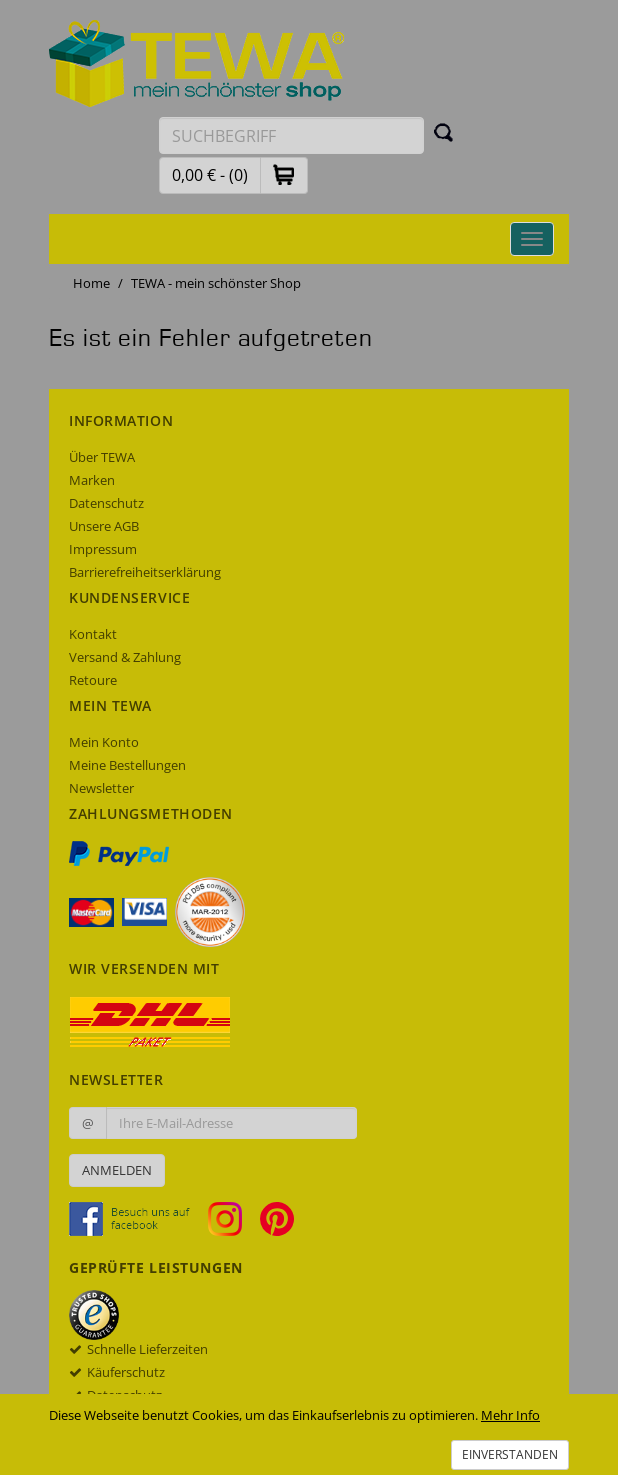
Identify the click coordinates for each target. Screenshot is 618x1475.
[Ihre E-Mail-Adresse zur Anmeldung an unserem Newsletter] (231, 1123)
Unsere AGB (104, 526)
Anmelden (117, 1170)
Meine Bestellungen (127, 765)
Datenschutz (106, 503)
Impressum (103, 549)
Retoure (93, 680)
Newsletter (101, 788)
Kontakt (93, 634)
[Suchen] (444, 132)
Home (91, 283)
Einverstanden (510, 1454)
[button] (284, 174)
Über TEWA (102, 457)
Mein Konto (104, 742)
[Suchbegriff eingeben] (291, 135)
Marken (92, 480)
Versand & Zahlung (125, 657)
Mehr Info (510, 1415)
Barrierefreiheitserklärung (145, 572)
